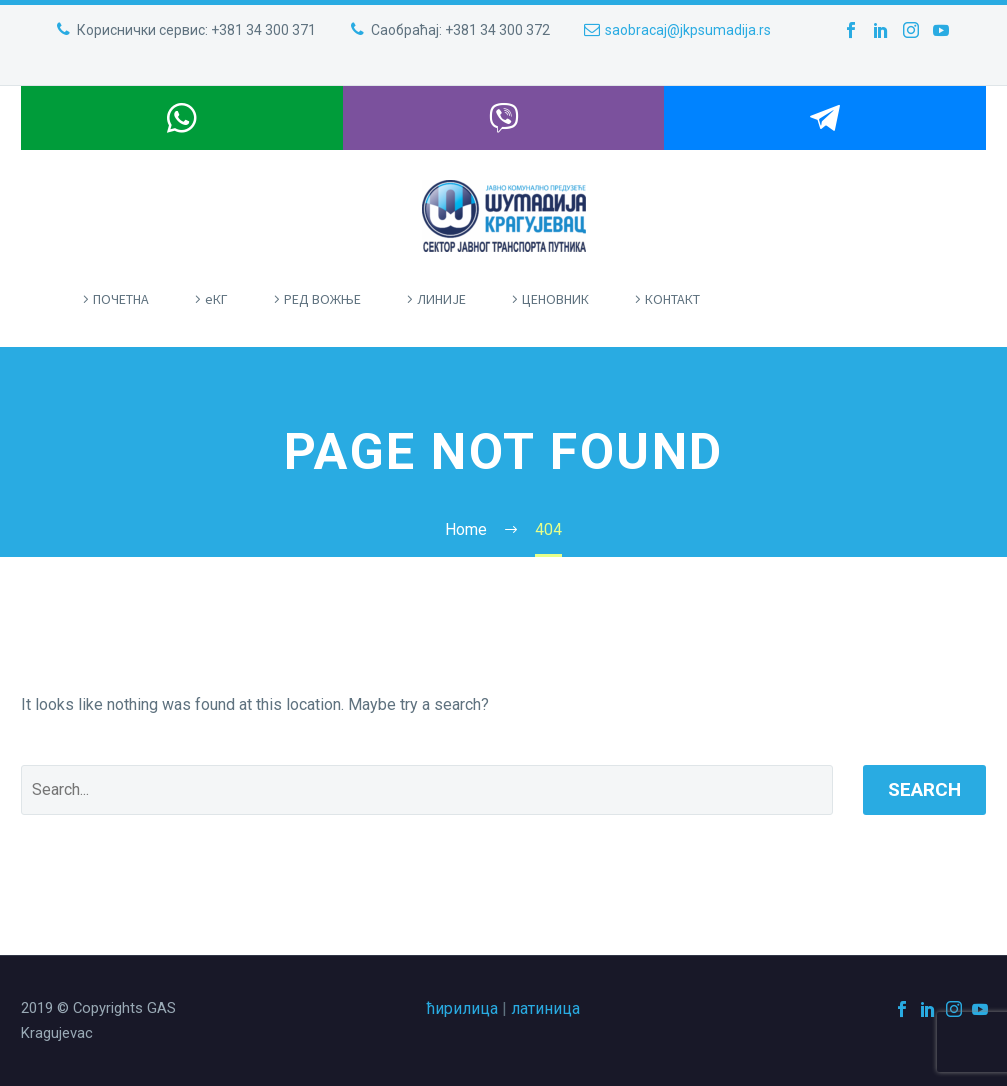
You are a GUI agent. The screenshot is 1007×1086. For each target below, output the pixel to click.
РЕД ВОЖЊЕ (322, 299)
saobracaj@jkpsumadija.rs (688, 30)
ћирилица (462, 1008)
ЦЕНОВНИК (555, 299)
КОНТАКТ (672, 299)
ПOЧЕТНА (121, 299)
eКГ (216, 299)
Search (924, 789)
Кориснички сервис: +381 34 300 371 (196, 30)
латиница (545, 1008)
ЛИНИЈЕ (441, 299)
